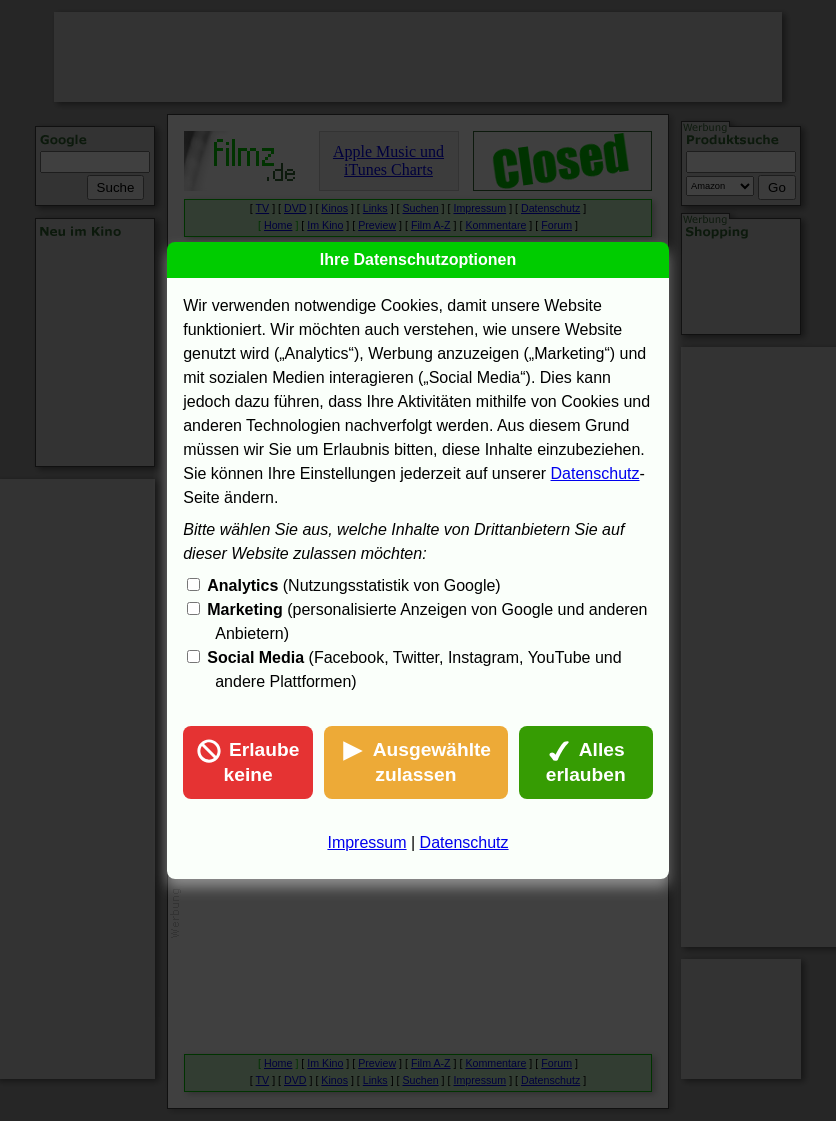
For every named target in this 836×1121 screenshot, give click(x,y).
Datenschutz (595, 473)
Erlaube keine (248, 762)
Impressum (366, 842)
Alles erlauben (586, 762)
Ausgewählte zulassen (416, 762)
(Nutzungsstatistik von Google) (353, 585)
